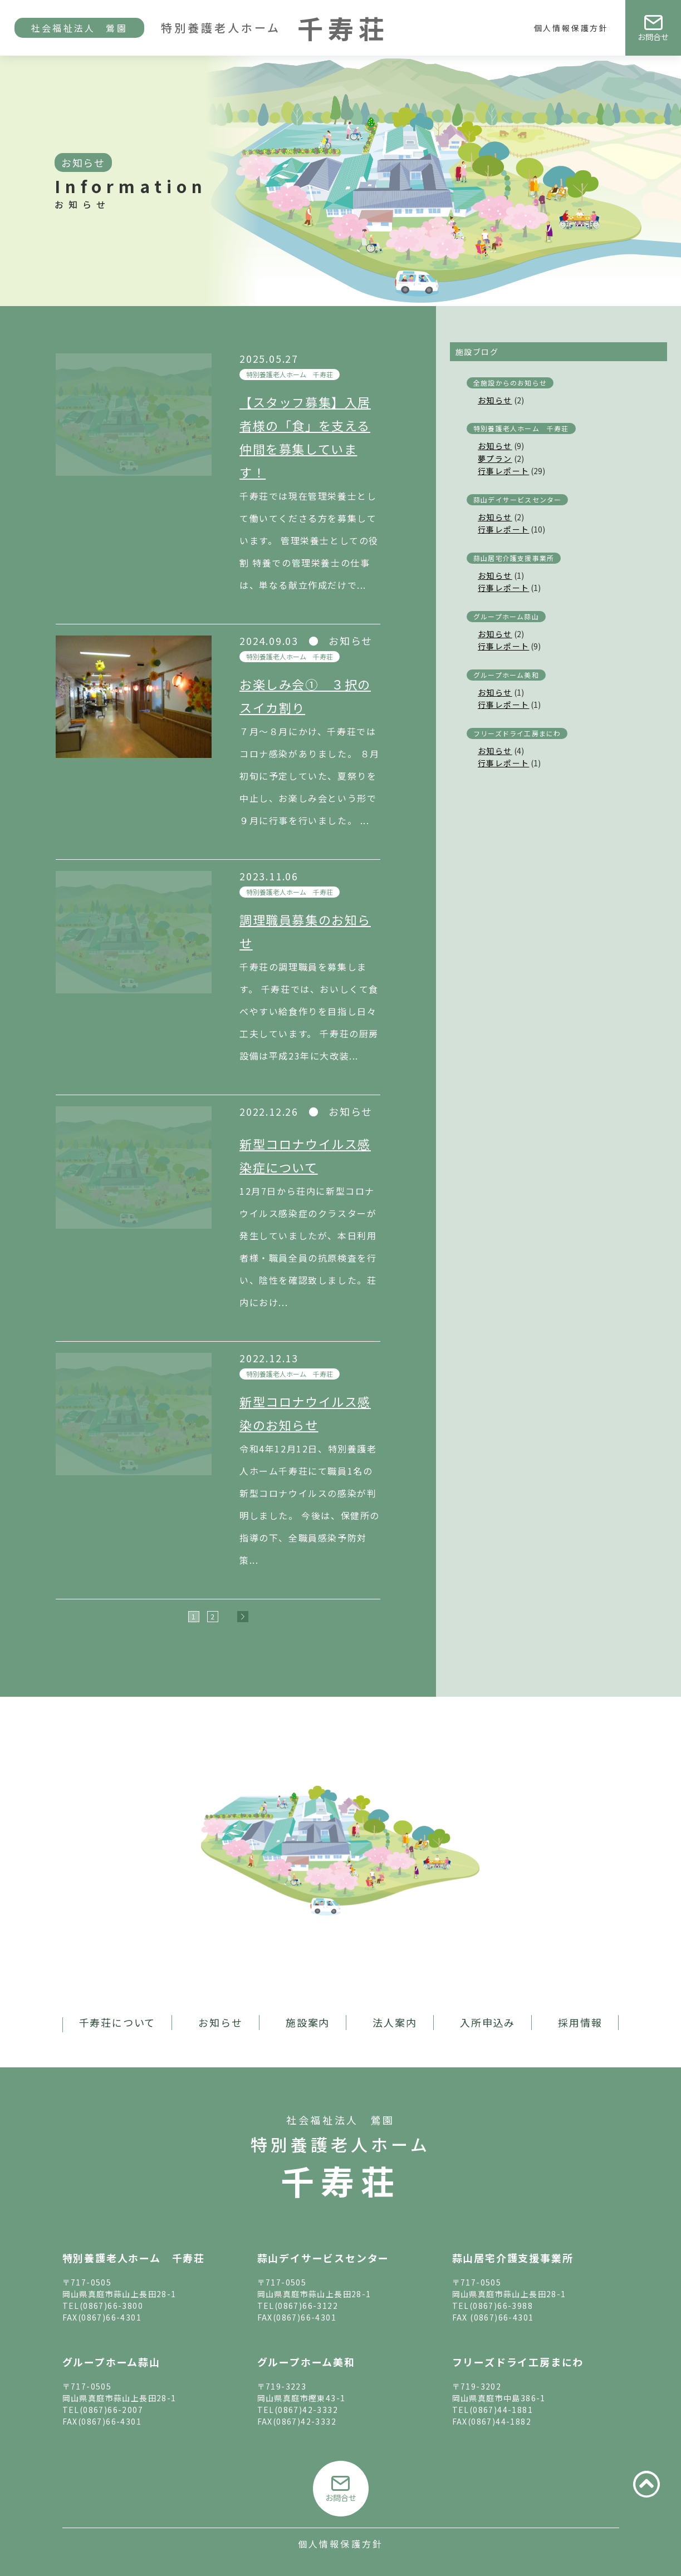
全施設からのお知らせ (510, 382)
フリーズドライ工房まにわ (517, 733)
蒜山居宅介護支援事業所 (513, 558)
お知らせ (495, 400)
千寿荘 (341, 2180)
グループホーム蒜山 (506, 616)
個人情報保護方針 (571, 27)
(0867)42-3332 (306, 2409)
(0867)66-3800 (111, 2305)
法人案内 (395, 2022)
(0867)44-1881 (501, 2409)
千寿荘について (117, 2022)
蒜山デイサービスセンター (517, 499)
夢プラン (495, 458)
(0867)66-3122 (306, 2305)
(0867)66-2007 (111, 2409)
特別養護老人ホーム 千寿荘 (289, 374)
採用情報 (580, 2022)
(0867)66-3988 (501, 2305)
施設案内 (308, 2022)
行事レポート (503, 470)
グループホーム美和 (506, 674)
